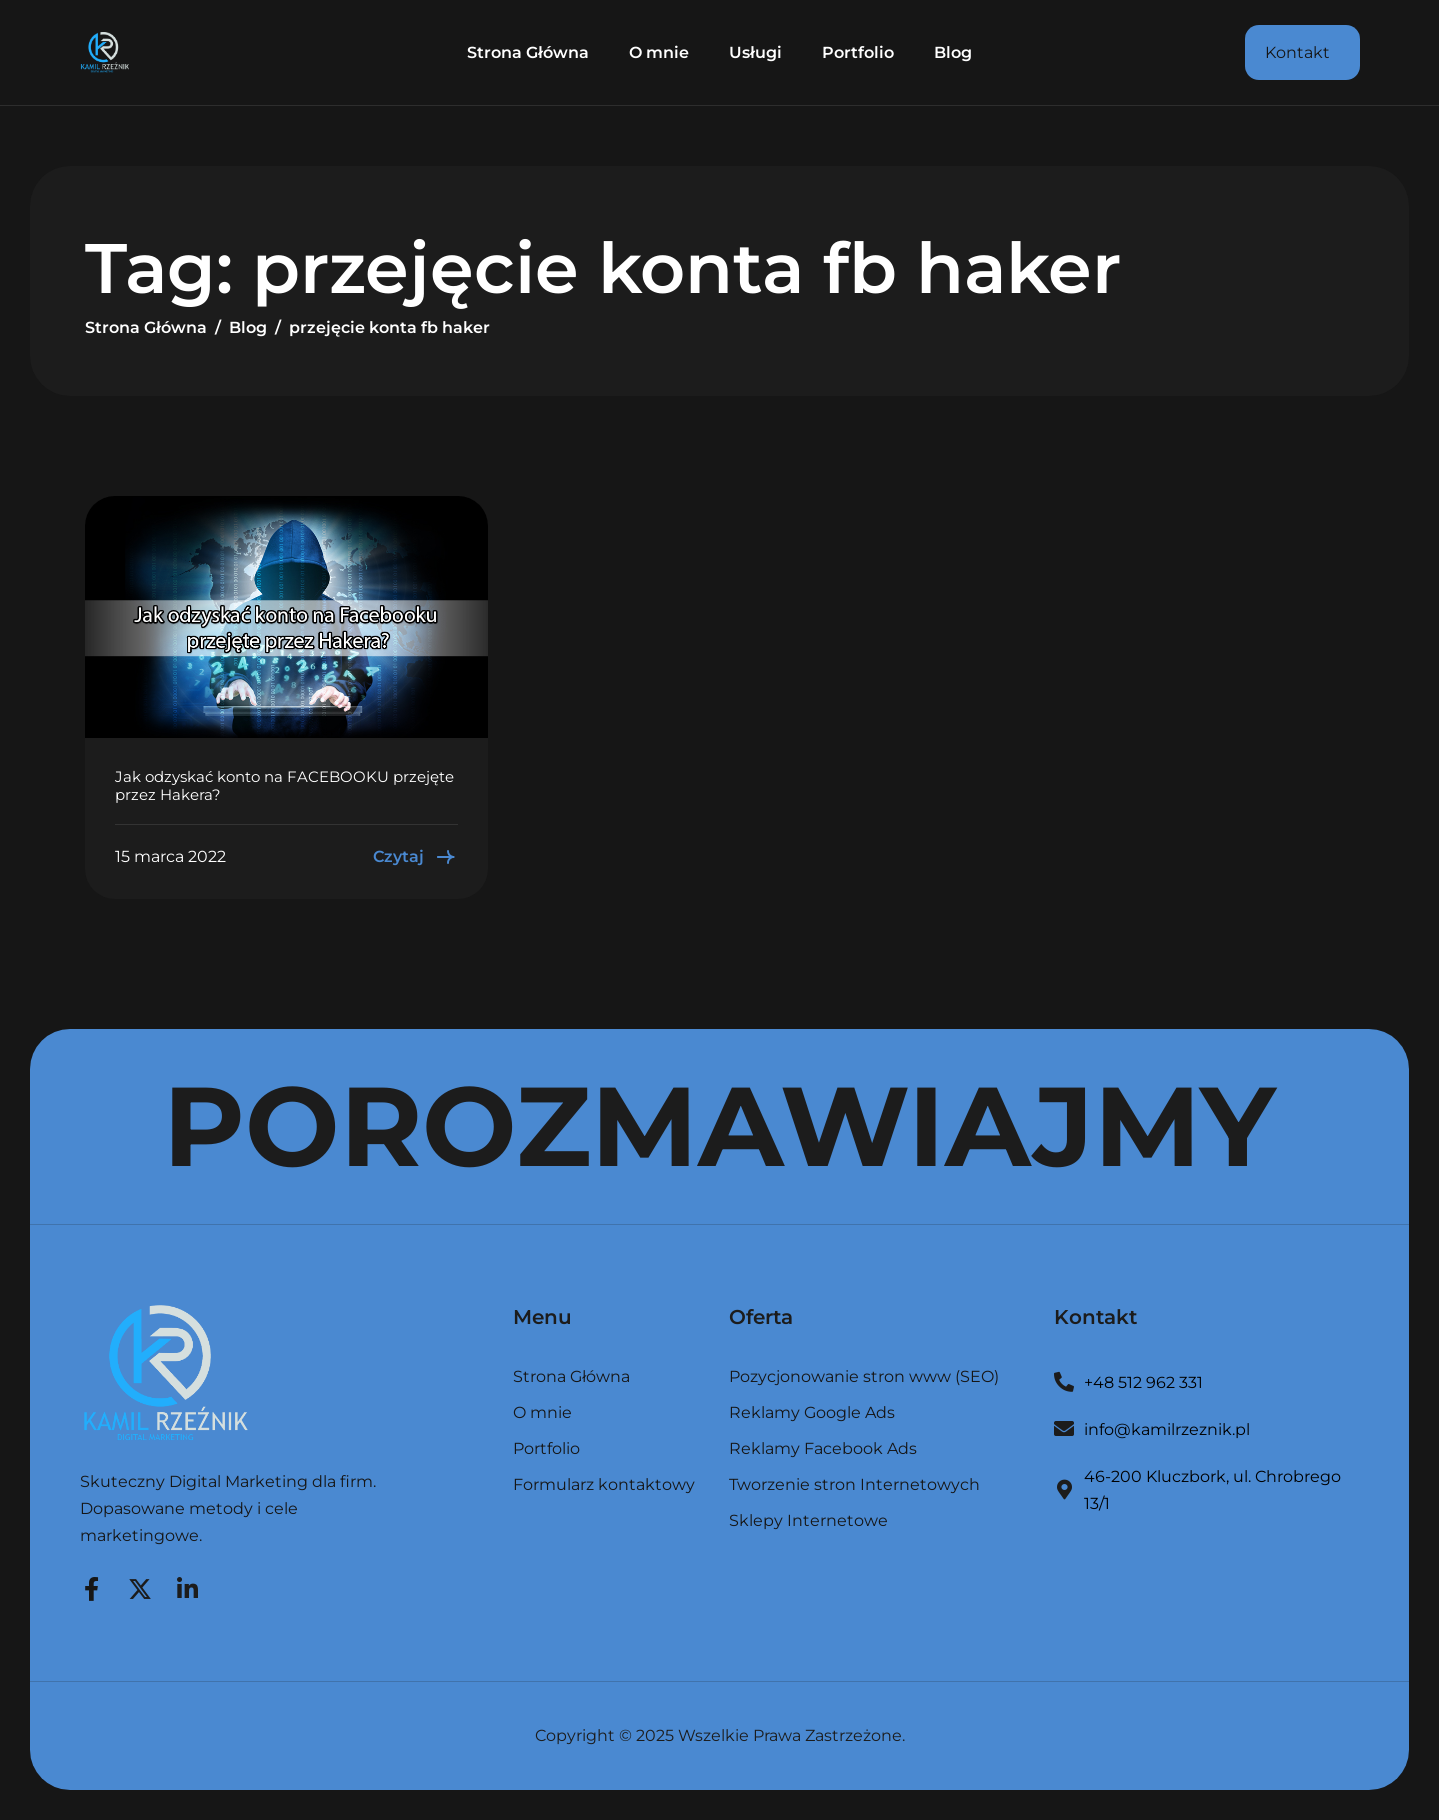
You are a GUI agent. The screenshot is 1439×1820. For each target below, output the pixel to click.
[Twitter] (140, 1586)
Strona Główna (528, 52)
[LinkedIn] (188, 1586)
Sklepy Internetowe (808, 1521)
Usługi (755, 52)
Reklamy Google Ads (812, 1413)
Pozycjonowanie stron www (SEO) (864, 1377)
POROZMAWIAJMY (719, 1126)
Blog (953, 52)
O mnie (659, 52)
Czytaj (415, 857)
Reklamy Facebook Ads (823, 1449)
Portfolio (858, 52)
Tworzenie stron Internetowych (854, 1485)
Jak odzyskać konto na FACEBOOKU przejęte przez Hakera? (284, 785)
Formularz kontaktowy (604, 1485)
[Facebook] (92, 1586)
